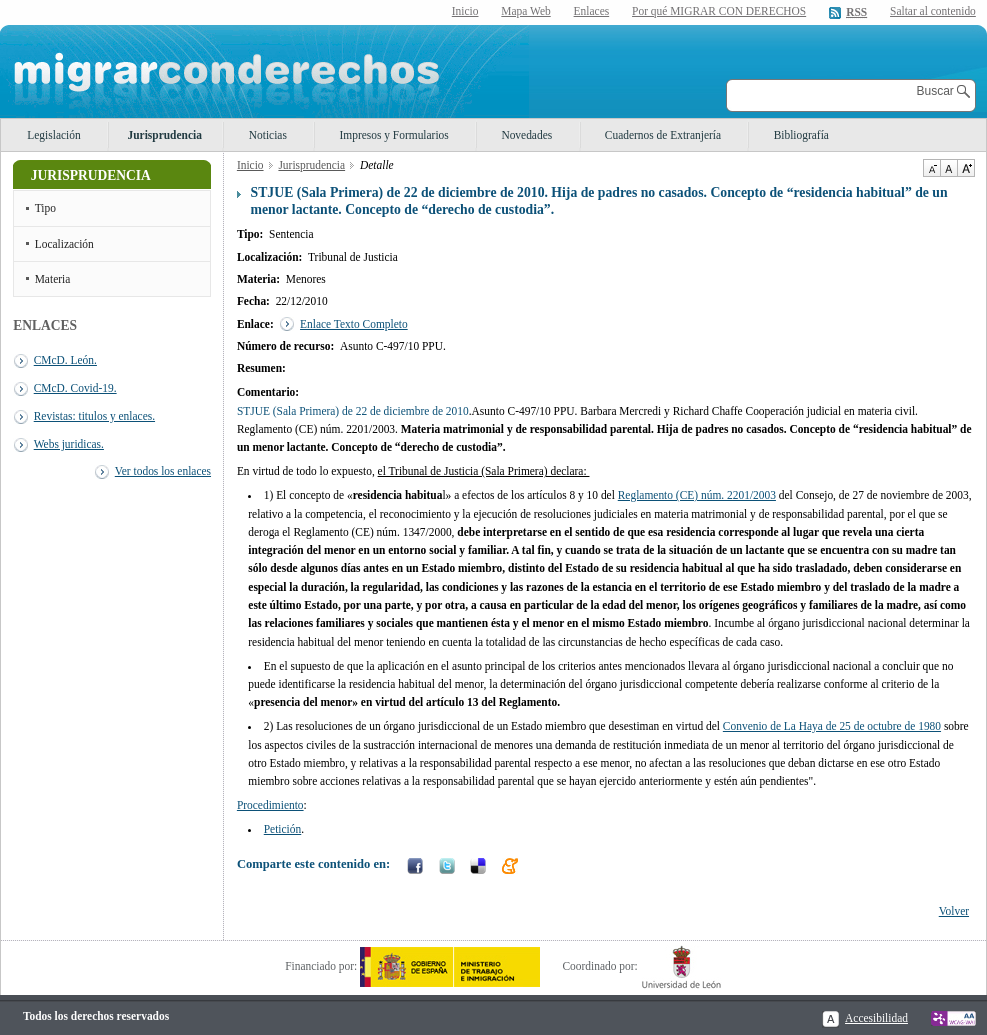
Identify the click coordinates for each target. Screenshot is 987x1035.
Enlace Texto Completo (354, 324)
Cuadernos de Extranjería (663, 135)
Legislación (53, 135)
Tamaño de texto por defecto (948, 168)
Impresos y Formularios (393, 135)
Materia (53, 279)
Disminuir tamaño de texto (931, 168)
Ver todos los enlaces (163, 471)
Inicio (465, 11)
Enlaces (592, 11)
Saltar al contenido (933, 11)
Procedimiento (270, 805)
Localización (64, 244)
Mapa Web (525, 11)
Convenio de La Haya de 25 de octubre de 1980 (832, 726)
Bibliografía (801, 135)
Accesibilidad (876, 1018)
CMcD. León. (65, 360)
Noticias (268, 135)
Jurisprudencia (165, 135)
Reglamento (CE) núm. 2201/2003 (697, 495)
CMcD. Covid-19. (75, 388)
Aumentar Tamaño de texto (966, 168)
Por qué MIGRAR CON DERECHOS (719, 11)
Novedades (526, 135)
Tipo (45, 208)
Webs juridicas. (69, 444)
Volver (954, 911)
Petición (283, 829)
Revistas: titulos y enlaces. (94, 416)
